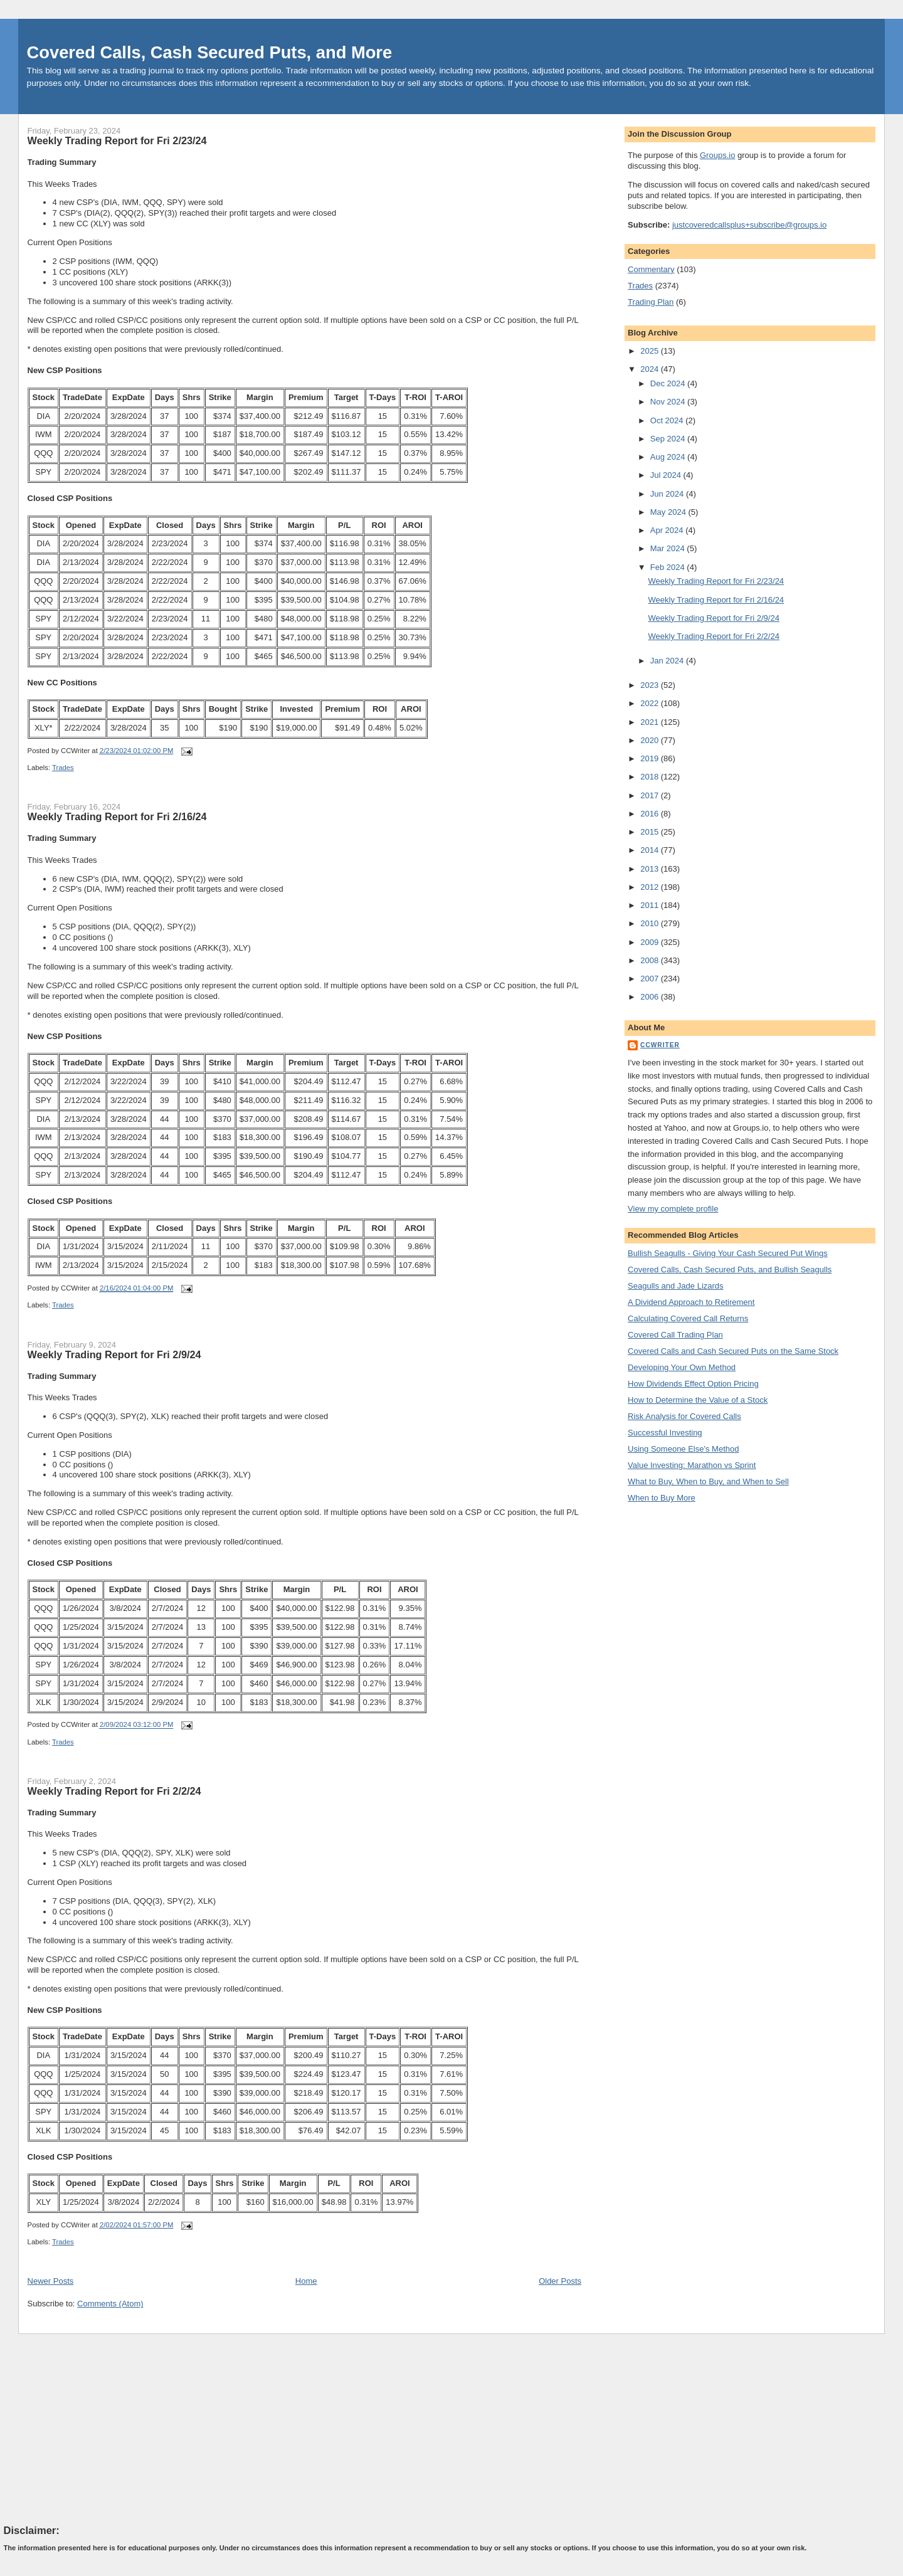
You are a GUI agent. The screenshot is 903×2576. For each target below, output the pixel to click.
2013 (650, 869)
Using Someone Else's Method (683, 1449)
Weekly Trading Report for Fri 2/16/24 (117, 816)
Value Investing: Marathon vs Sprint (692, 1465)
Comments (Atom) (110, 2303)
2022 (650, 703)
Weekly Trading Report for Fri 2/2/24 (114, 1791)
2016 (650, 813)
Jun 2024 (668, 494)
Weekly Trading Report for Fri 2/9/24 (114, 1354)
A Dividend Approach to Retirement (691, 1302)
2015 (650, 832)
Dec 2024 (668, 383)
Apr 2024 (667, 530)
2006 (650, 996)
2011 (650, 905)
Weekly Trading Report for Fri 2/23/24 (117, 140)
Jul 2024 (667, 475)
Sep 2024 (668, 438)
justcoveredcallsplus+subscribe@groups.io (749, 225)
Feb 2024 (668, 567)
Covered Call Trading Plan (675, 1334)
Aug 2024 (668, 457)
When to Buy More (661, 1497)
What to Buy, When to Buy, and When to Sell (708, 1481)
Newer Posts (51, 2281)
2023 (650, 685)
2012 (650, 887)
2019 (650, 758)
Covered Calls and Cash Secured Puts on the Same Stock (733, 1351)
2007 (650, 978)
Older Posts (560, 2281)
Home (306, 2281)
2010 (650, 923)
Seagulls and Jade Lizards (676, 1286)
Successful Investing (665, 1432)
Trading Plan (650, 302)
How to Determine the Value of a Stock (698, 1400)
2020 (650, 740)
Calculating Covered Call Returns (688, 1318)
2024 (650, 369)
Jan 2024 (668, 660)
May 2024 (669, 512)
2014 (650, 850)
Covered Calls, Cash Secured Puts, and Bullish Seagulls (730, 1269)
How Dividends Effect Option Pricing (693, 1383)
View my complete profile (673, 1208)
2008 (650, 960)
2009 (650, 942)
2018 (650, 776)
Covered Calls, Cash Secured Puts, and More (210, 52)
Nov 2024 (668, 401)
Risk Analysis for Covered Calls (684, 1416)
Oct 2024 (667, 420)
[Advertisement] (98, 2428)
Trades (63, 767)
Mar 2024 (668, 548)
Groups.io (717, 155)
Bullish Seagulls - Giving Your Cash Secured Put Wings (728, 1253)
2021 (650, 722)
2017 (650, 795)
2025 (650, 351)
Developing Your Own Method (682, 1367)
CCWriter (660, 1045)
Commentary (651, 269)
